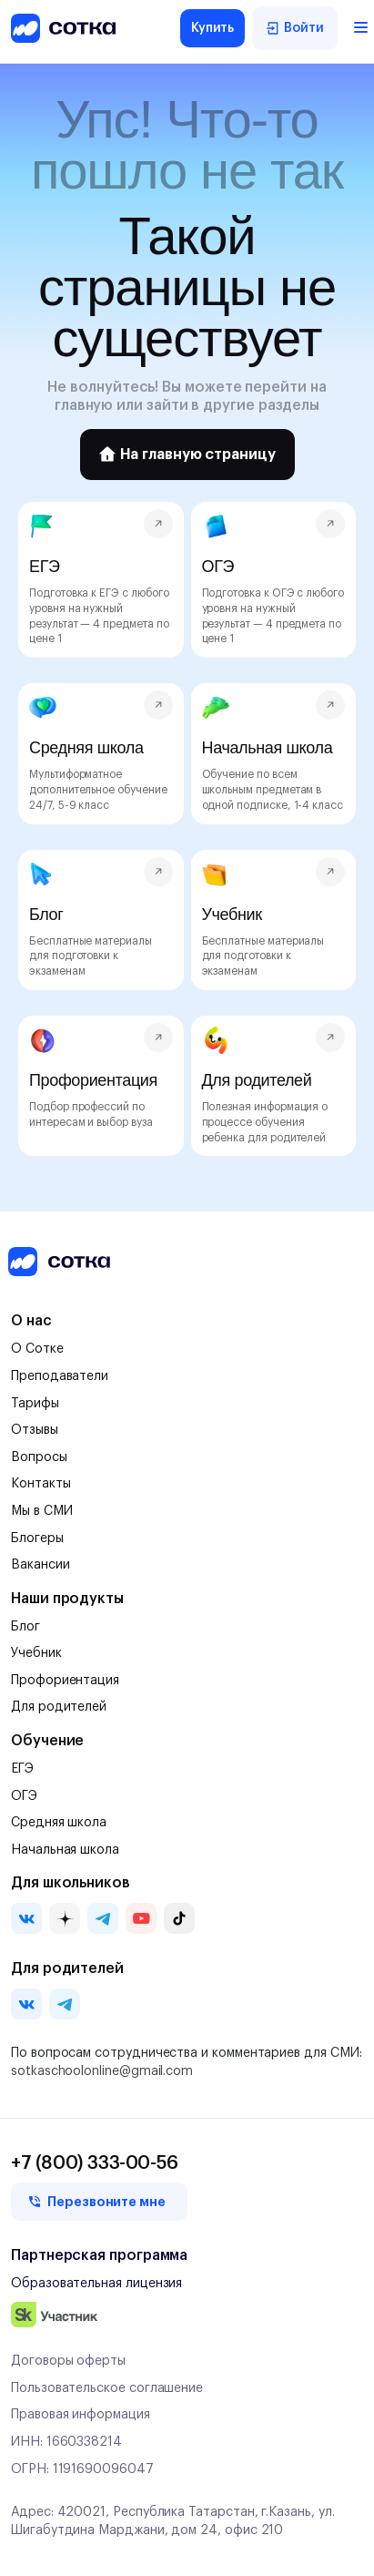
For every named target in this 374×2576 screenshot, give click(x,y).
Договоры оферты (68, 2361)
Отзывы (34, 1430)
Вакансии (40, 1565)
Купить (213, 28)
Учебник (36, 1653)
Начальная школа (65, 1850)
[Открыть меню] (354, 29)
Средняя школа (58, 1822)
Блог (25, 1626)
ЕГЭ (22, 1769)
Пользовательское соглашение (107, 2388)
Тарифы (35, 1403)
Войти (295, 28)
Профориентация (65, 1680)
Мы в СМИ (41, 1511)
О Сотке (37, 1349)
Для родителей (58, 1707)
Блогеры (37, 1538)
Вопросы (39, 1457)
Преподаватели (59, 1376)
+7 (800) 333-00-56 (94, 2163)
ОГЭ (24, 1796)
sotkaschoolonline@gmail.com (102, 2071)
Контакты (40, 1483)
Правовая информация (80, 2414)
